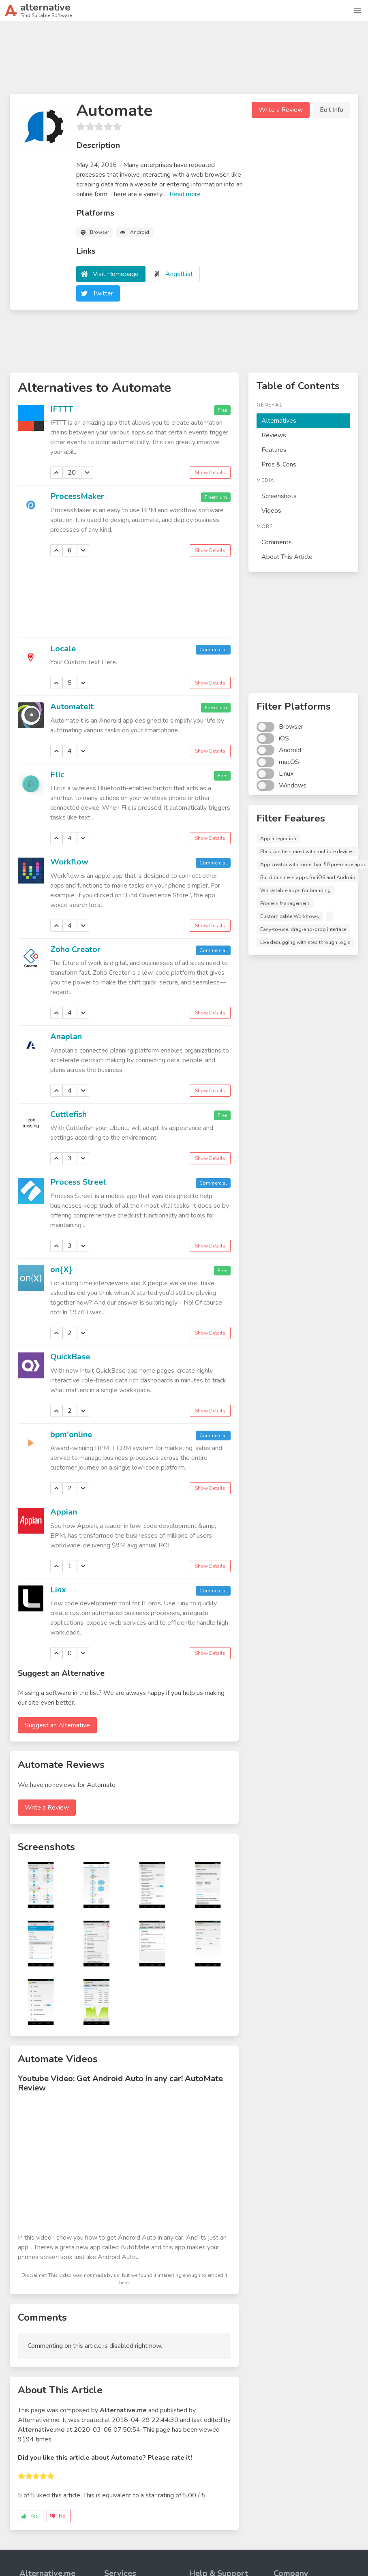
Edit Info (331, 109)
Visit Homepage (116, 274)
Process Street (78, 1182)
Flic (57, 774)
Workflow (69, 861)
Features (274, 449)
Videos (271, 510)
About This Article (286, 556)
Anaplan (66, 1036)
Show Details (210, 472)
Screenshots (279, 496)
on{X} (61, 1269)
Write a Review (281, 109)
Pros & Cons (278, 464)
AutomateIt (72, 706)
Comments (276, 542)
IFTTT (61, 409)
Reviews (273, 435)
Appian (63, 1511)
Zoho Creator (75, 949)
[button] (357, 10)
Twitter (103, 293)
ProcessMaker (77, 496)
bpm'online (71, 1434)
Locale (63, 648)
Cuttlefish (68, 1114)
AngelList (179, 274)
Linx (58, 1589)
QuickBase (70, 1356)
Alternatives (278, 420)
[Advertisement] (184, 61)
